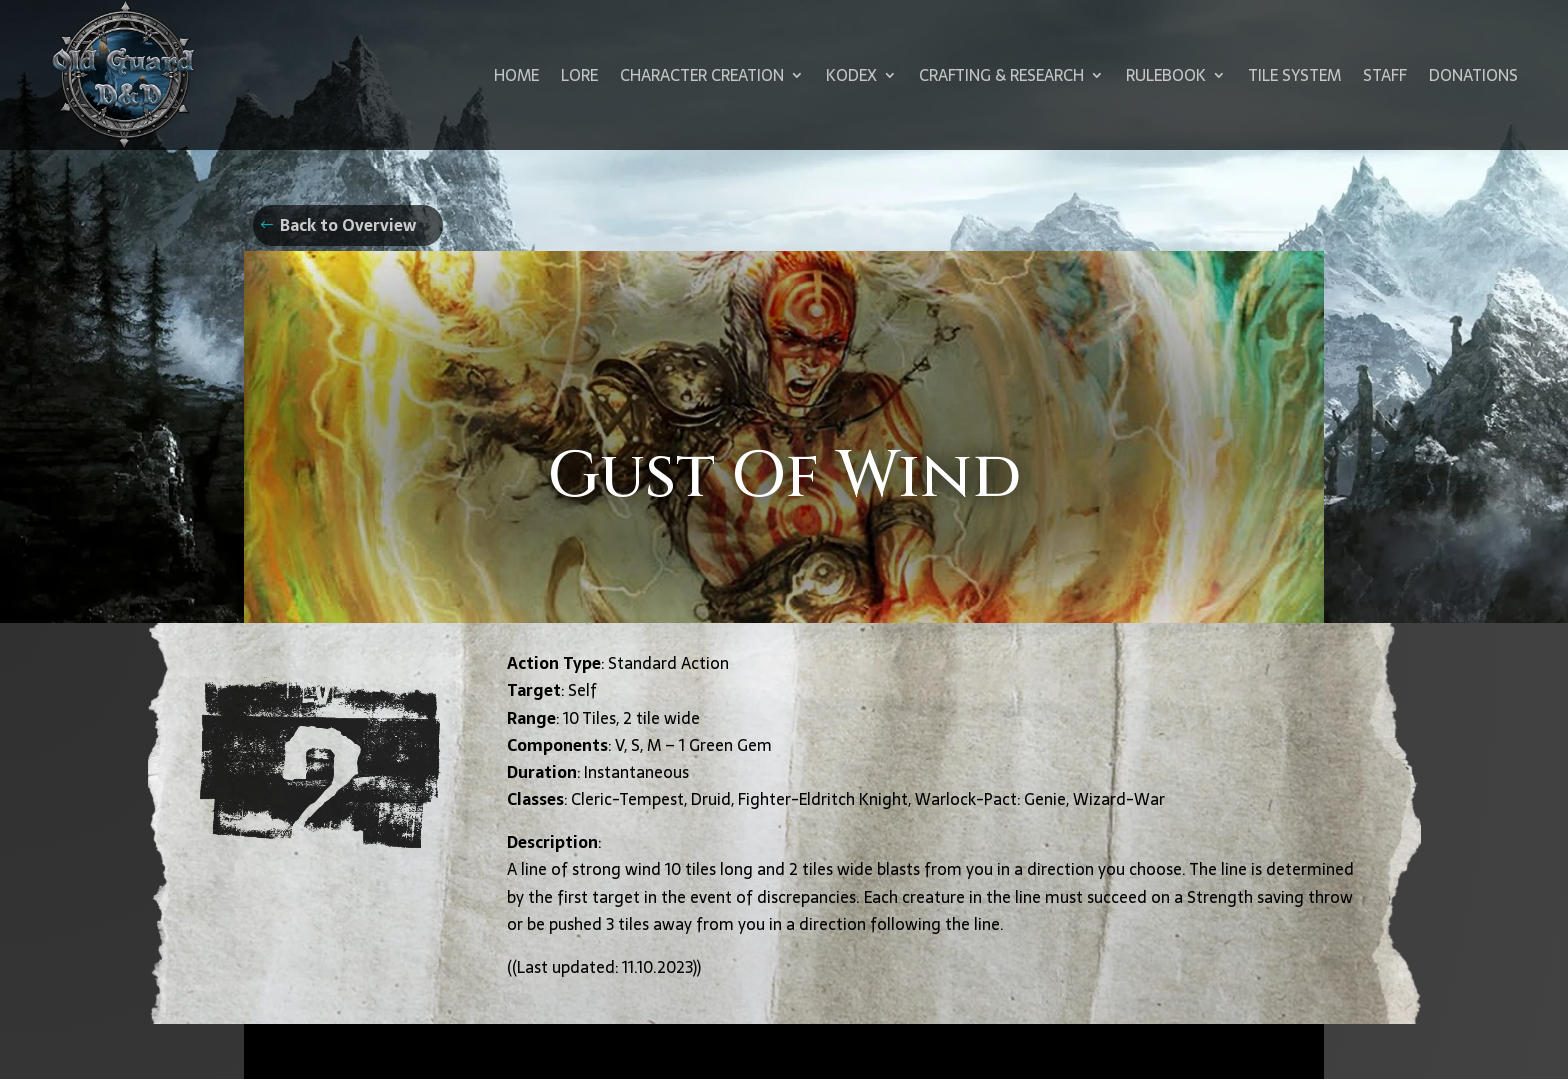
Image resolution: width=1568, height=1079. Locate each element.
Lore (579, 75)
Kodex (851, 75)
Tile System (1294, 75)
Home (516, 75)
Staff (1385, 75)
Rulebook (1166, 75)
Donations (1473, 75)
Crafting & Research (1001, 75)
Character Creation (702, 75)
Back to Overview (348, 225)
